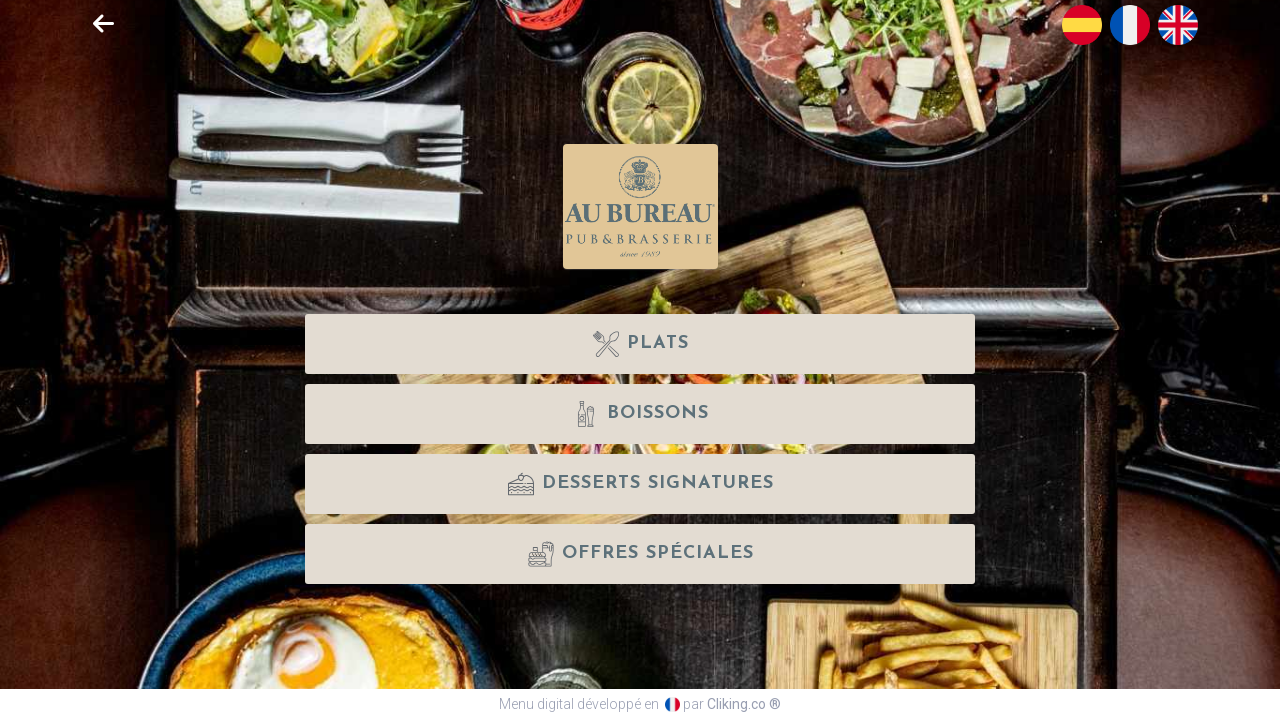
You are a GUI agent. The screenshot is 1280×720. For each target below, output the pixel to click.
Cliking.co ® (744, 704)
